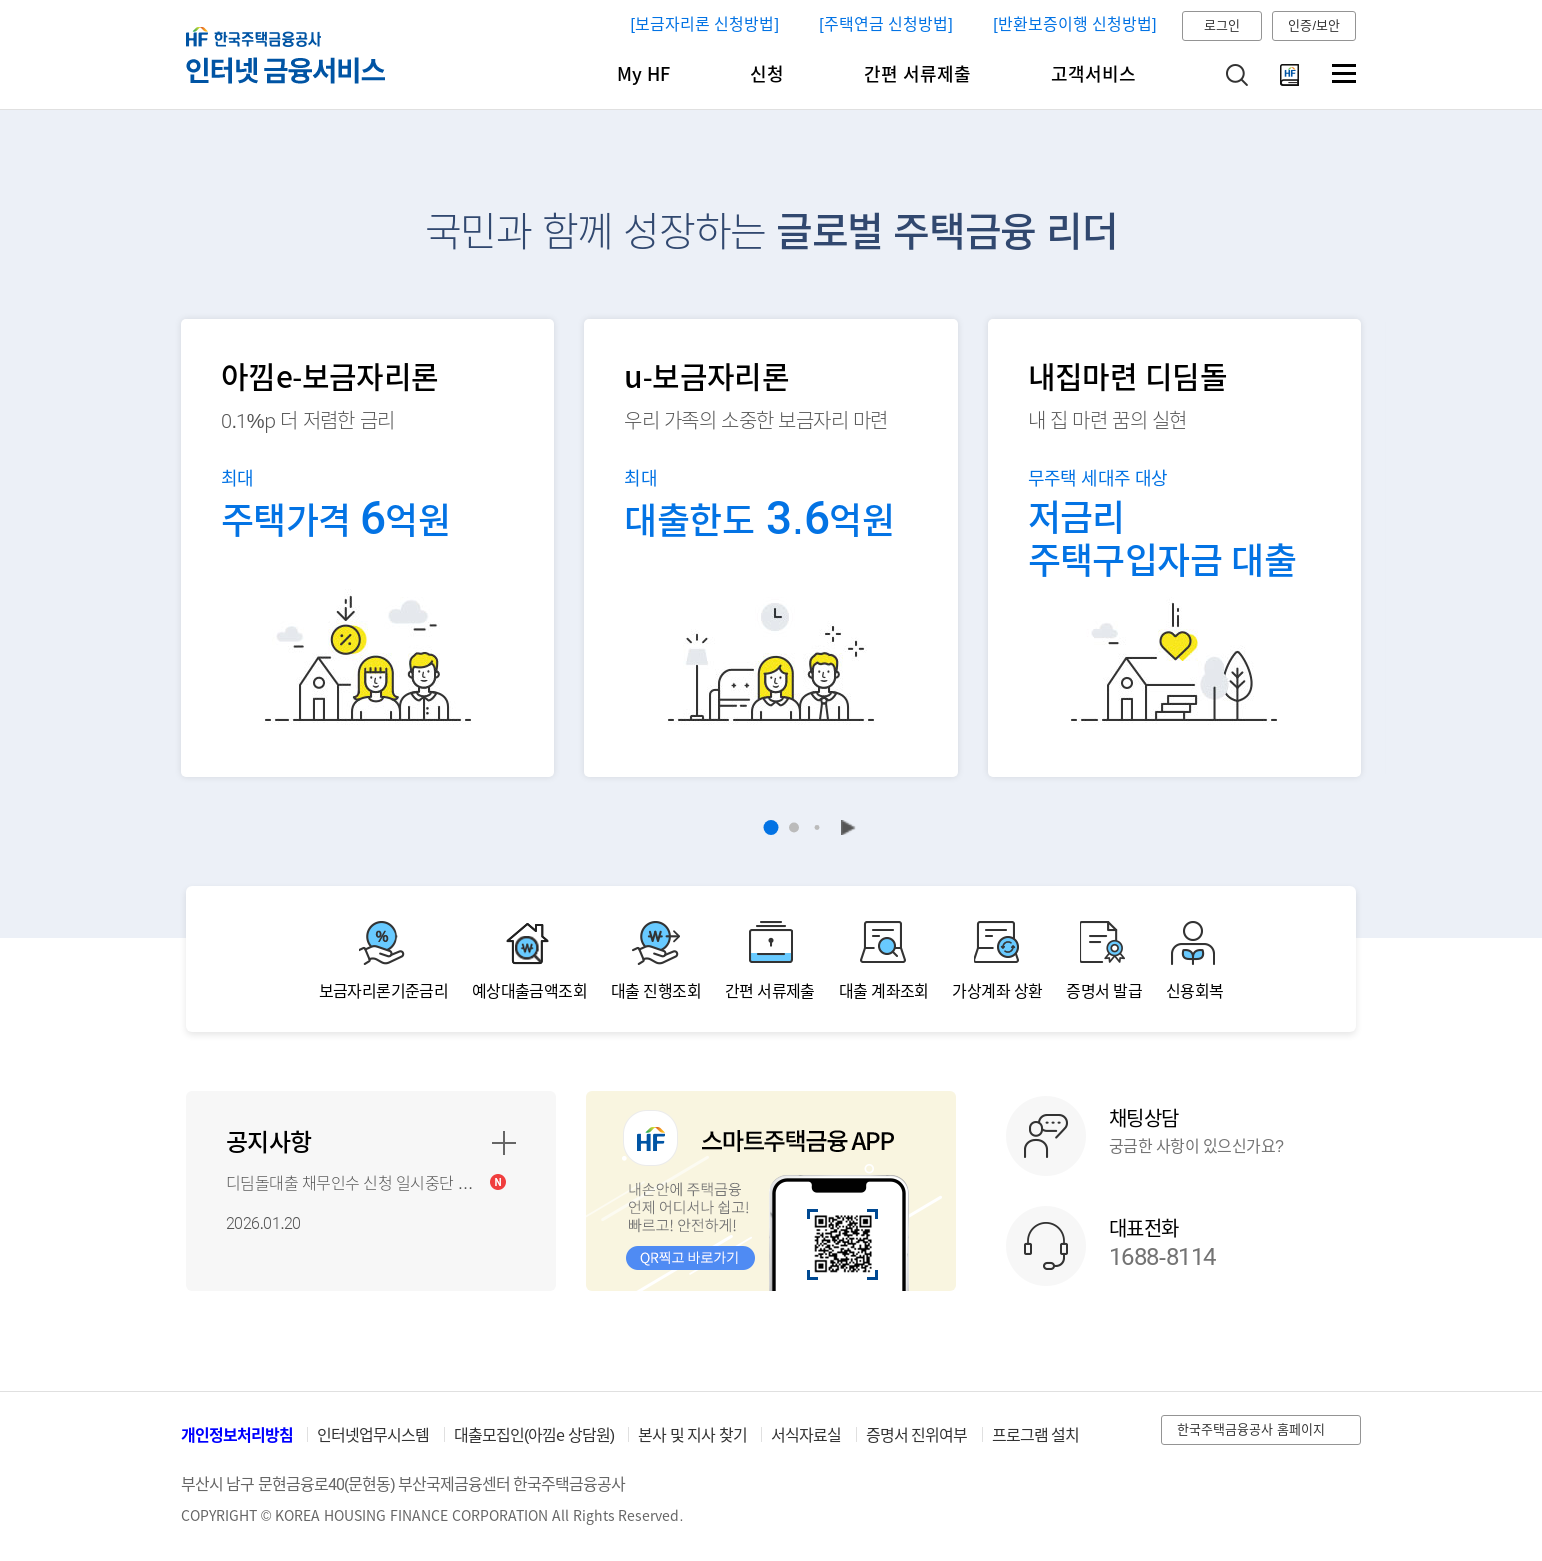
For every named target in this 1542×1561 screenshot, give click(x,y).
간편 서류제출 (917, 75)
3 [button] (817, 827)
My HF (643, 75)
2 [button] (794, 828)
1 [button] (771, 827)
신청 (767, 75)
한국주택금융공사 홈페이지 (1251, 1429)
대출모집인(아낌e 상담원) (534, 1435)
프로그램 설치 (1035, 1435)
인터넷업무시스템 (373, 1435)
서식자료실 (806, 1435)
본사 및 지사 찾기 (692, 1435)
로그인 (1222, 25)
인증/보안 (1314, 25)
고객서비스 (1093, 75)
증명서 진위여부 (916, 1435)
